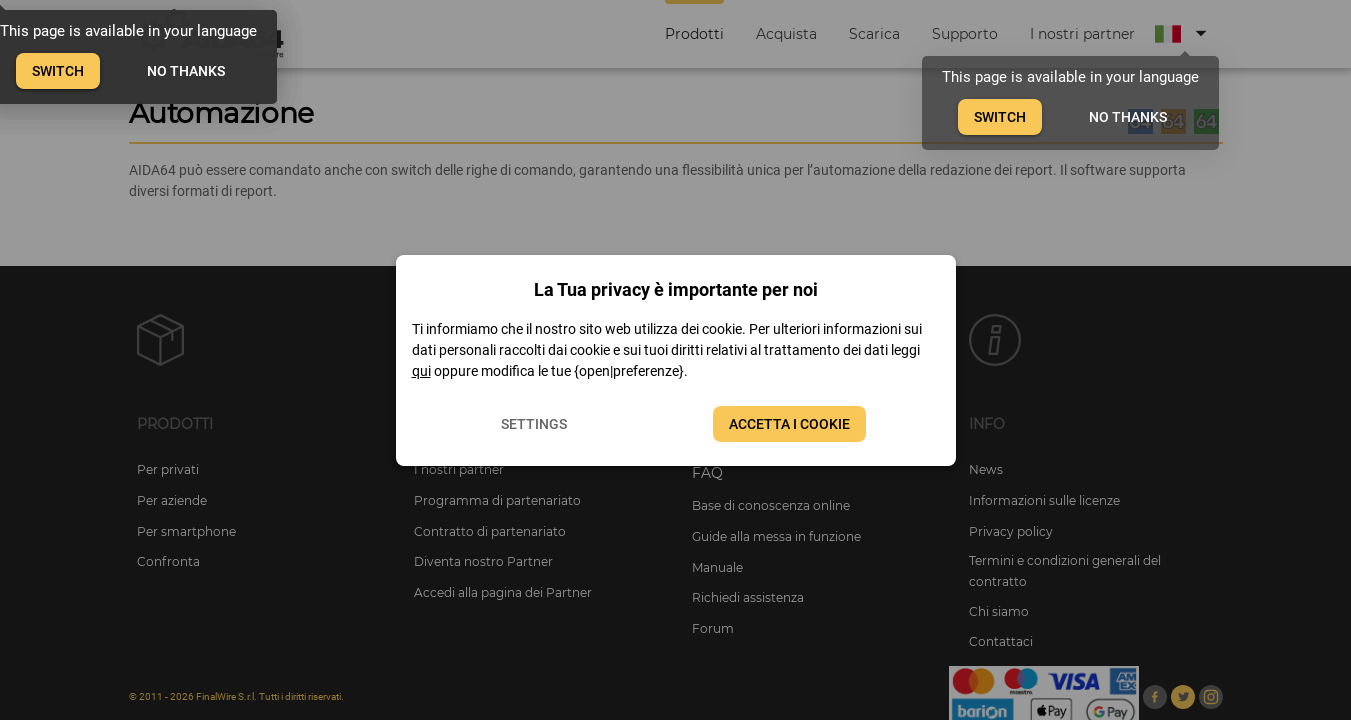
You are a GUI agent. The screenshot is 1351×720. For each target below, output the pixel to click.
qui (421, 371)
